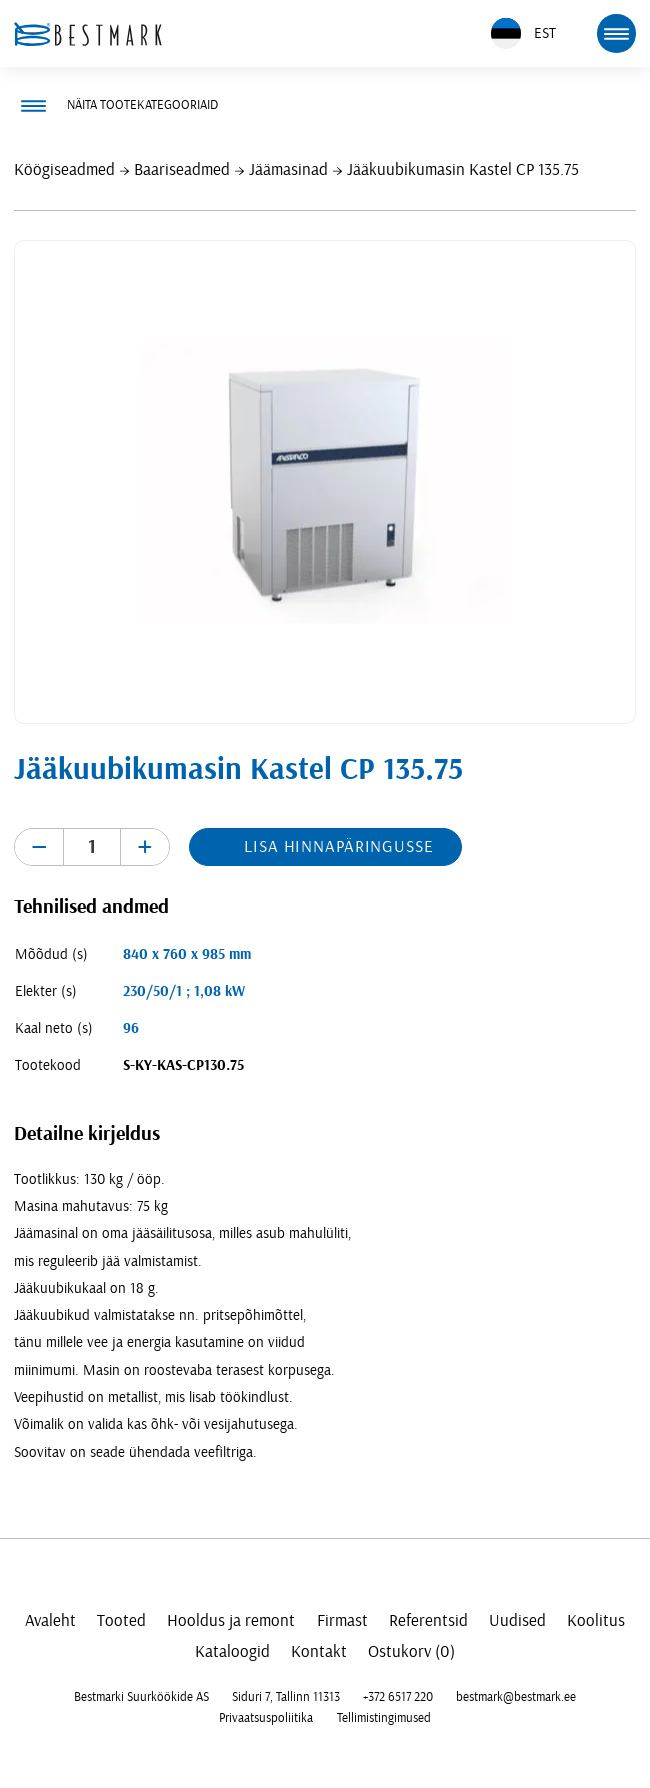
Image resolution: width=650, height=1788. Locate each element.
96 (131, 1028)
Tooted (121, 1620)
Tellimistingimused (384, 1718)
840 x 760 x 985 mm (187, 954)
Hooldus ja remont (231, 1620)
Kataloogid (232, 1651)
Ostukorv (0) (411, 1651)
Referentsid (428, 1620)
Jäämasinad (288, 169)
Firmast (342, 1620)
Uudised (517, 1620)
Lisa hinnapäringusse (338, 846)
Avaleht (50, 1620)
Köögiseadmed (64, 169)
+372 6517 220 (398, 1697)
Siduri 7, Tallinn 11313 (286, 1697)
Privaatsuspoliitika (266, 1718)
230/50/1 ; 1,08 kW (184, 991)
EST (523, 33)
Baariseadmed (182, 169)
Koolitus (596, 1620)
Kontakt (319, 1651)
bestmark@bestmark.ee (516, 1697)
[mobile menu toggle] (616, 33)
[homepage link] (88, 34)
